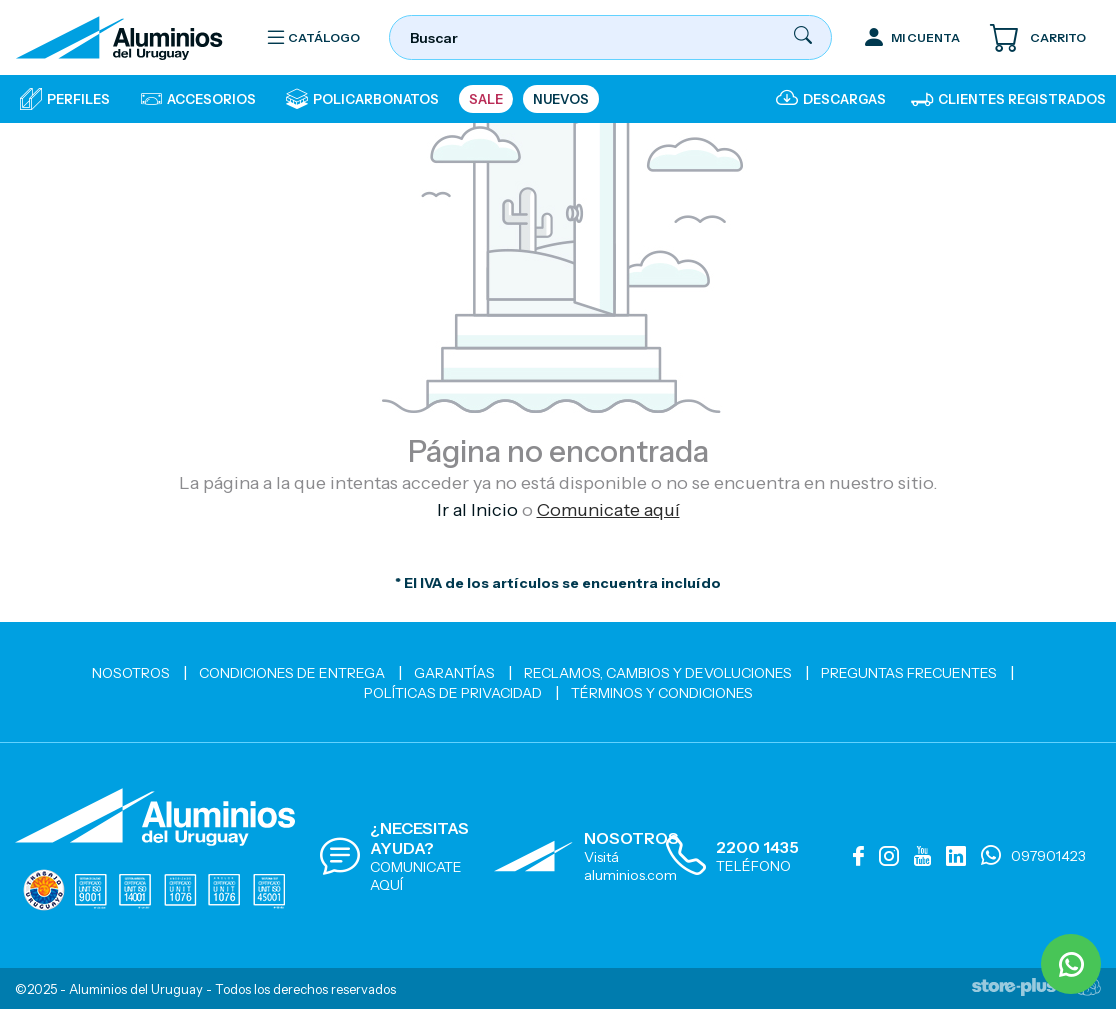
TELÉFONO (753, 866)
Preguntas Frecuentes (909, 673)
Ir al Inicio (477, 510)
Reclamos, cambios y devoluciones (658, 673)
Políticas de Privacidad (453, 693)
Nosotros (131, 673)
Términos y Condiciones (662, 693)
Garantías (454, 673)
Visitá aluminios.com (630, 866)
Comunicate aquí (608, 510)
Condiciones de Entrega (292, 673)
